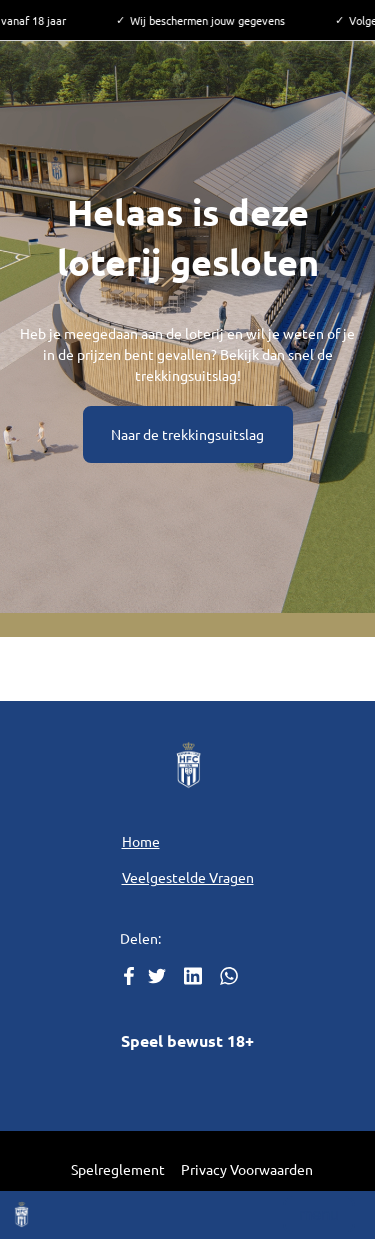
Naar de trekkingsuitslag (187, 434)
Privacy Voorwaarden (247, 1169)
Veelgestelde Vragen (188, 877)
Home (141, 841)
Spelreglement (118, 1169)
